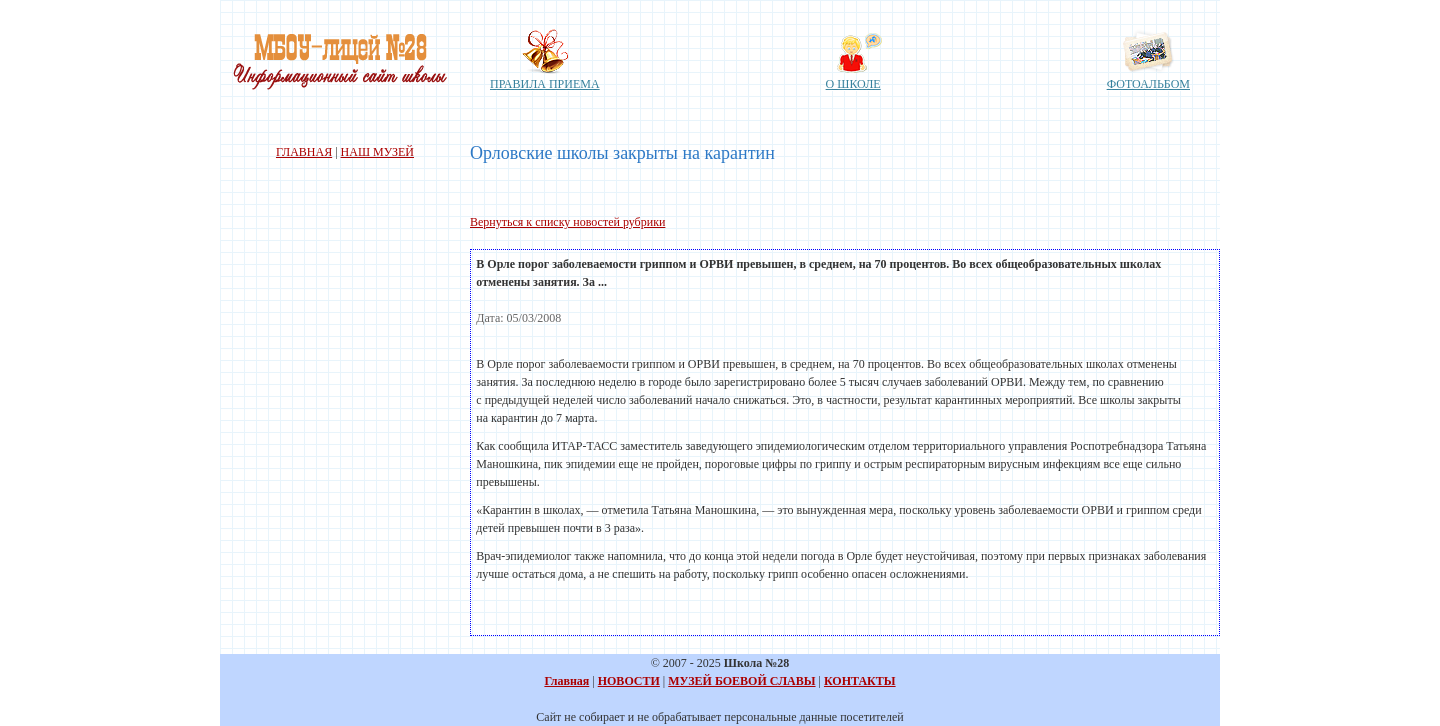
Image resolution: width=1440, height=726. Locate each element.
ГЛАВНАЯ (304, 152)
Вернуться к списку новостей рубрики (567, 222)
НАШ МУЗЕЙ (377, 152)
